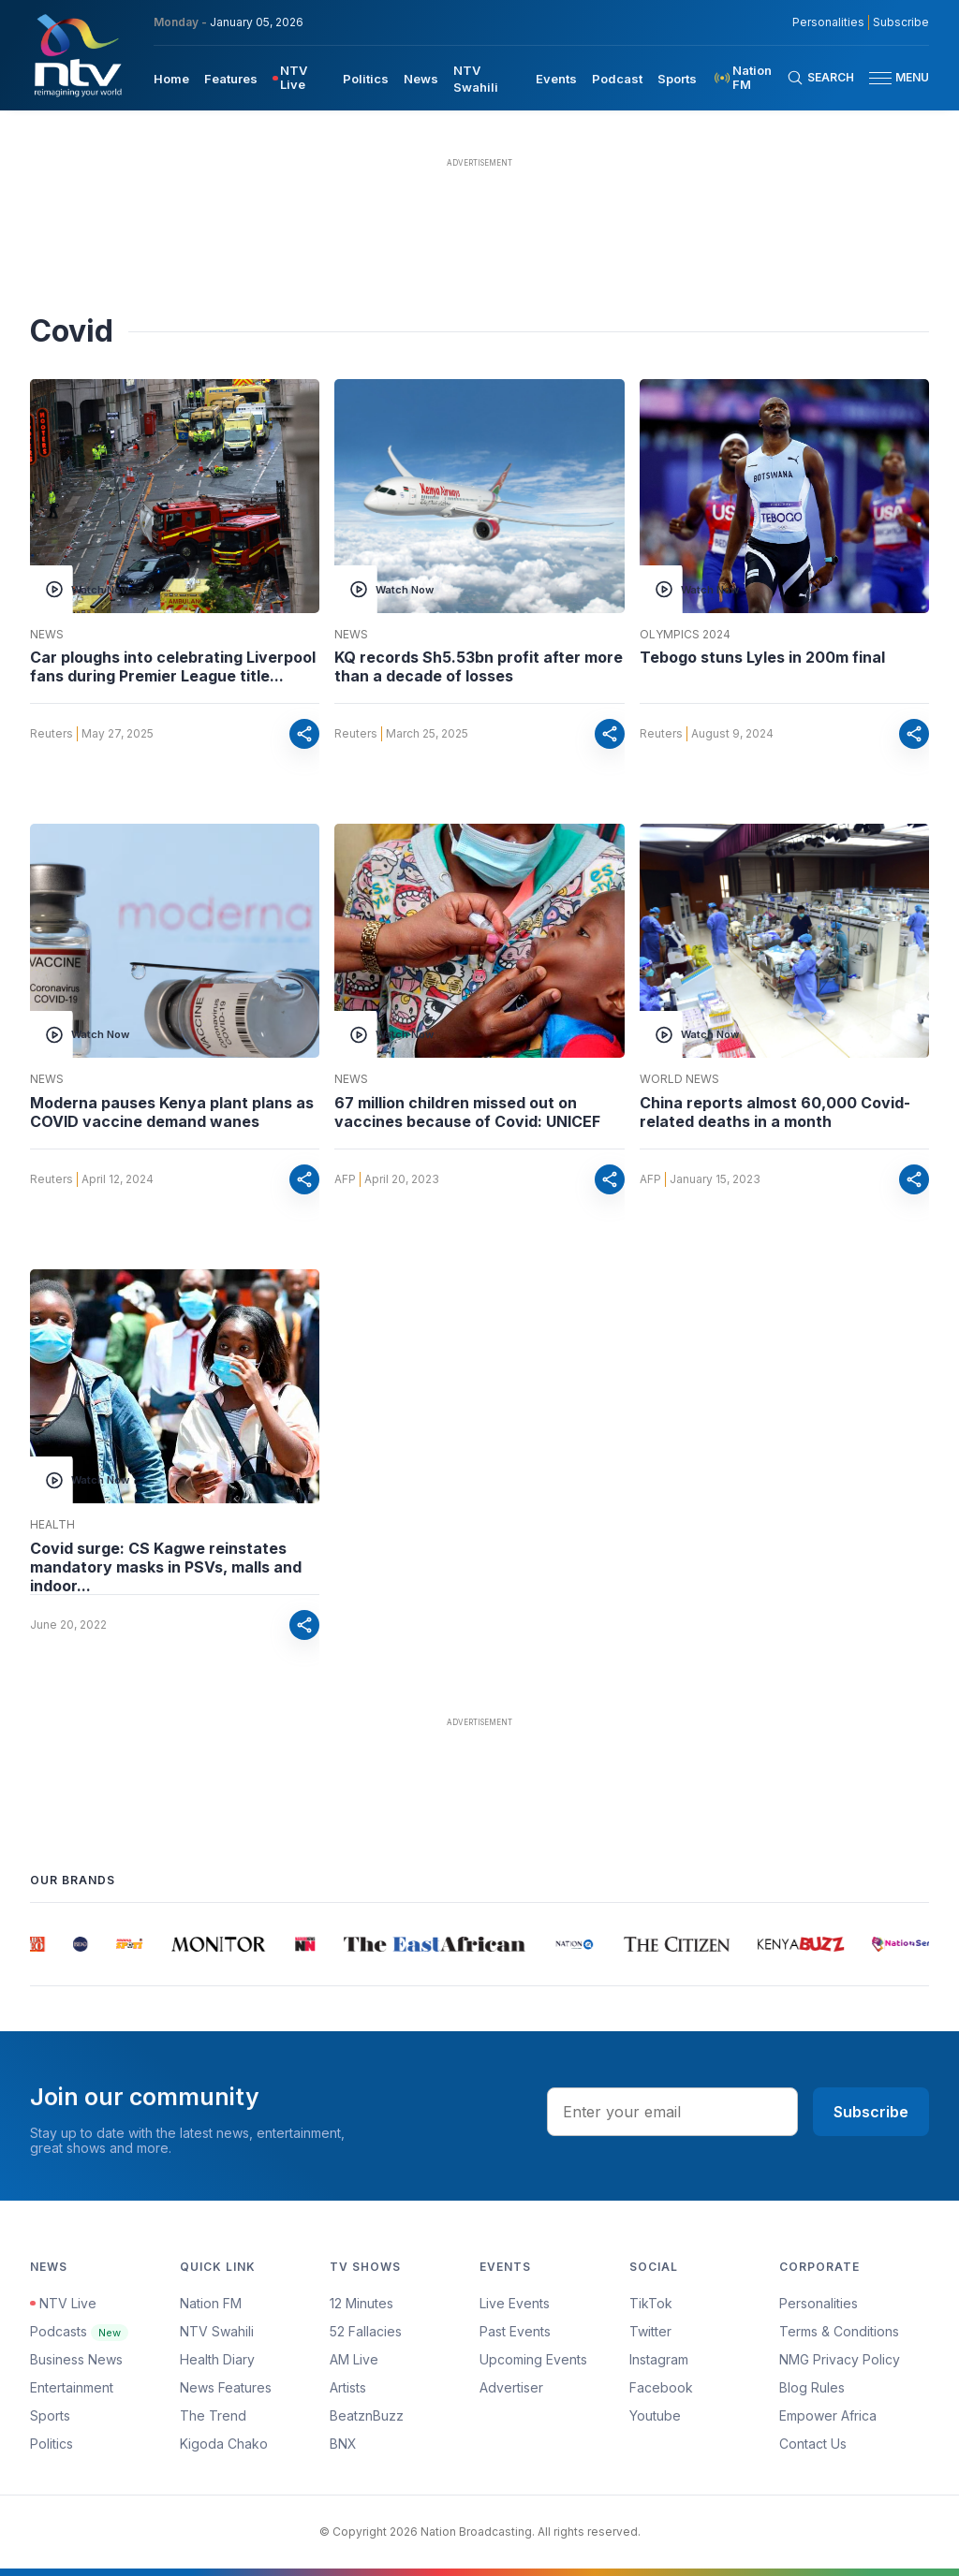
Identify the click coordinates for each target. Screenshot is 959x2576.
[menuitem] (171, 77)
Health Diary (217, 2359)
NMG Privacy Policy (839, 2359)
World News (679, 1079)
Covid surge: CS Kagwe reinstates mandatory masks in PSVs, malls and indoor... (166, 1567)
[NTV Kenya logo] (77, 55)
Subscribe (871, 2111)
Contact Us (813, 2444)
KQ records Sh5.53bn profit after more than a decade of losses (478, 666)
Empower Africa (828, 2415)
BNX (343, 2444)
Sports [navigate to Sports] (677, 78)
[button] (891, 78)
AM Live (354, 2359)
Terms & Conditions (839, 2331)
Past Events (515, 2331)
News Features (226, 2387)
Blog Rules (812, 2387)
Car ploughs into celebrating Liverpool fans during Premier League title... (173, 666)
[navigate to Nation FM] (749, 78)
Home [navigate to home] (171, 78)
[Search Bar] (820, 77)
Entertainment (71, 2387)
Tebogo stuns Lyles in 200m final (762, 657)
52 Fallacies (366, 2331)
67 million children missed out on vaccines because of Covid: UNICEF (467, 1112)
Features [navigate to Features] (231, 78)
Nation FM (211, 2303)
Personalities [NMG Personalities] (828, 22)
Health (52, 1524)
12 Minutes (361, 2303)
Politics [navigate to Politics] (366, 78)
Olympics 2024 (685, 634)
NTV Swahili (217, 2331)
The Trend (213, 2415)
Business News (76, 2359)
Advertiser (511, 2387)
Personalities (818, 2303)
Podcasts (79, 2331)
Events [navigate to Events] (556, 78)
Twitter (650, 2331)
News (47, 634)
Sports (50, 2415)
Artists (348, 2387)
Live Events (515, 2303)
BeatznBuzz (367, 2415)
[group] (39, 1944)
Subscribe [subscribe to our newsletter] (901, 22)
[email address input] (672, 2111)
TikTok (650, 2303)
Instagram (658, 2359)
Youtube (655, 2415)
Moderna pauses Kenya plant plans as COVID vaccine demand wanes (172, 1112)
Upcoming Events (533, 2359)
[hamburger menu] (880, 78)
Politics (51, 2444)
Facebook (661, 2387)
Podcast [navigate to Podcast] (617, 78)
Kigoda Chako (224, 2444)
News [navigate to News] (421, 78)
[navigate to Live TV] (300, 78)
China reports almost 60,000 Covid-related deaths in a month (775, 1112)
